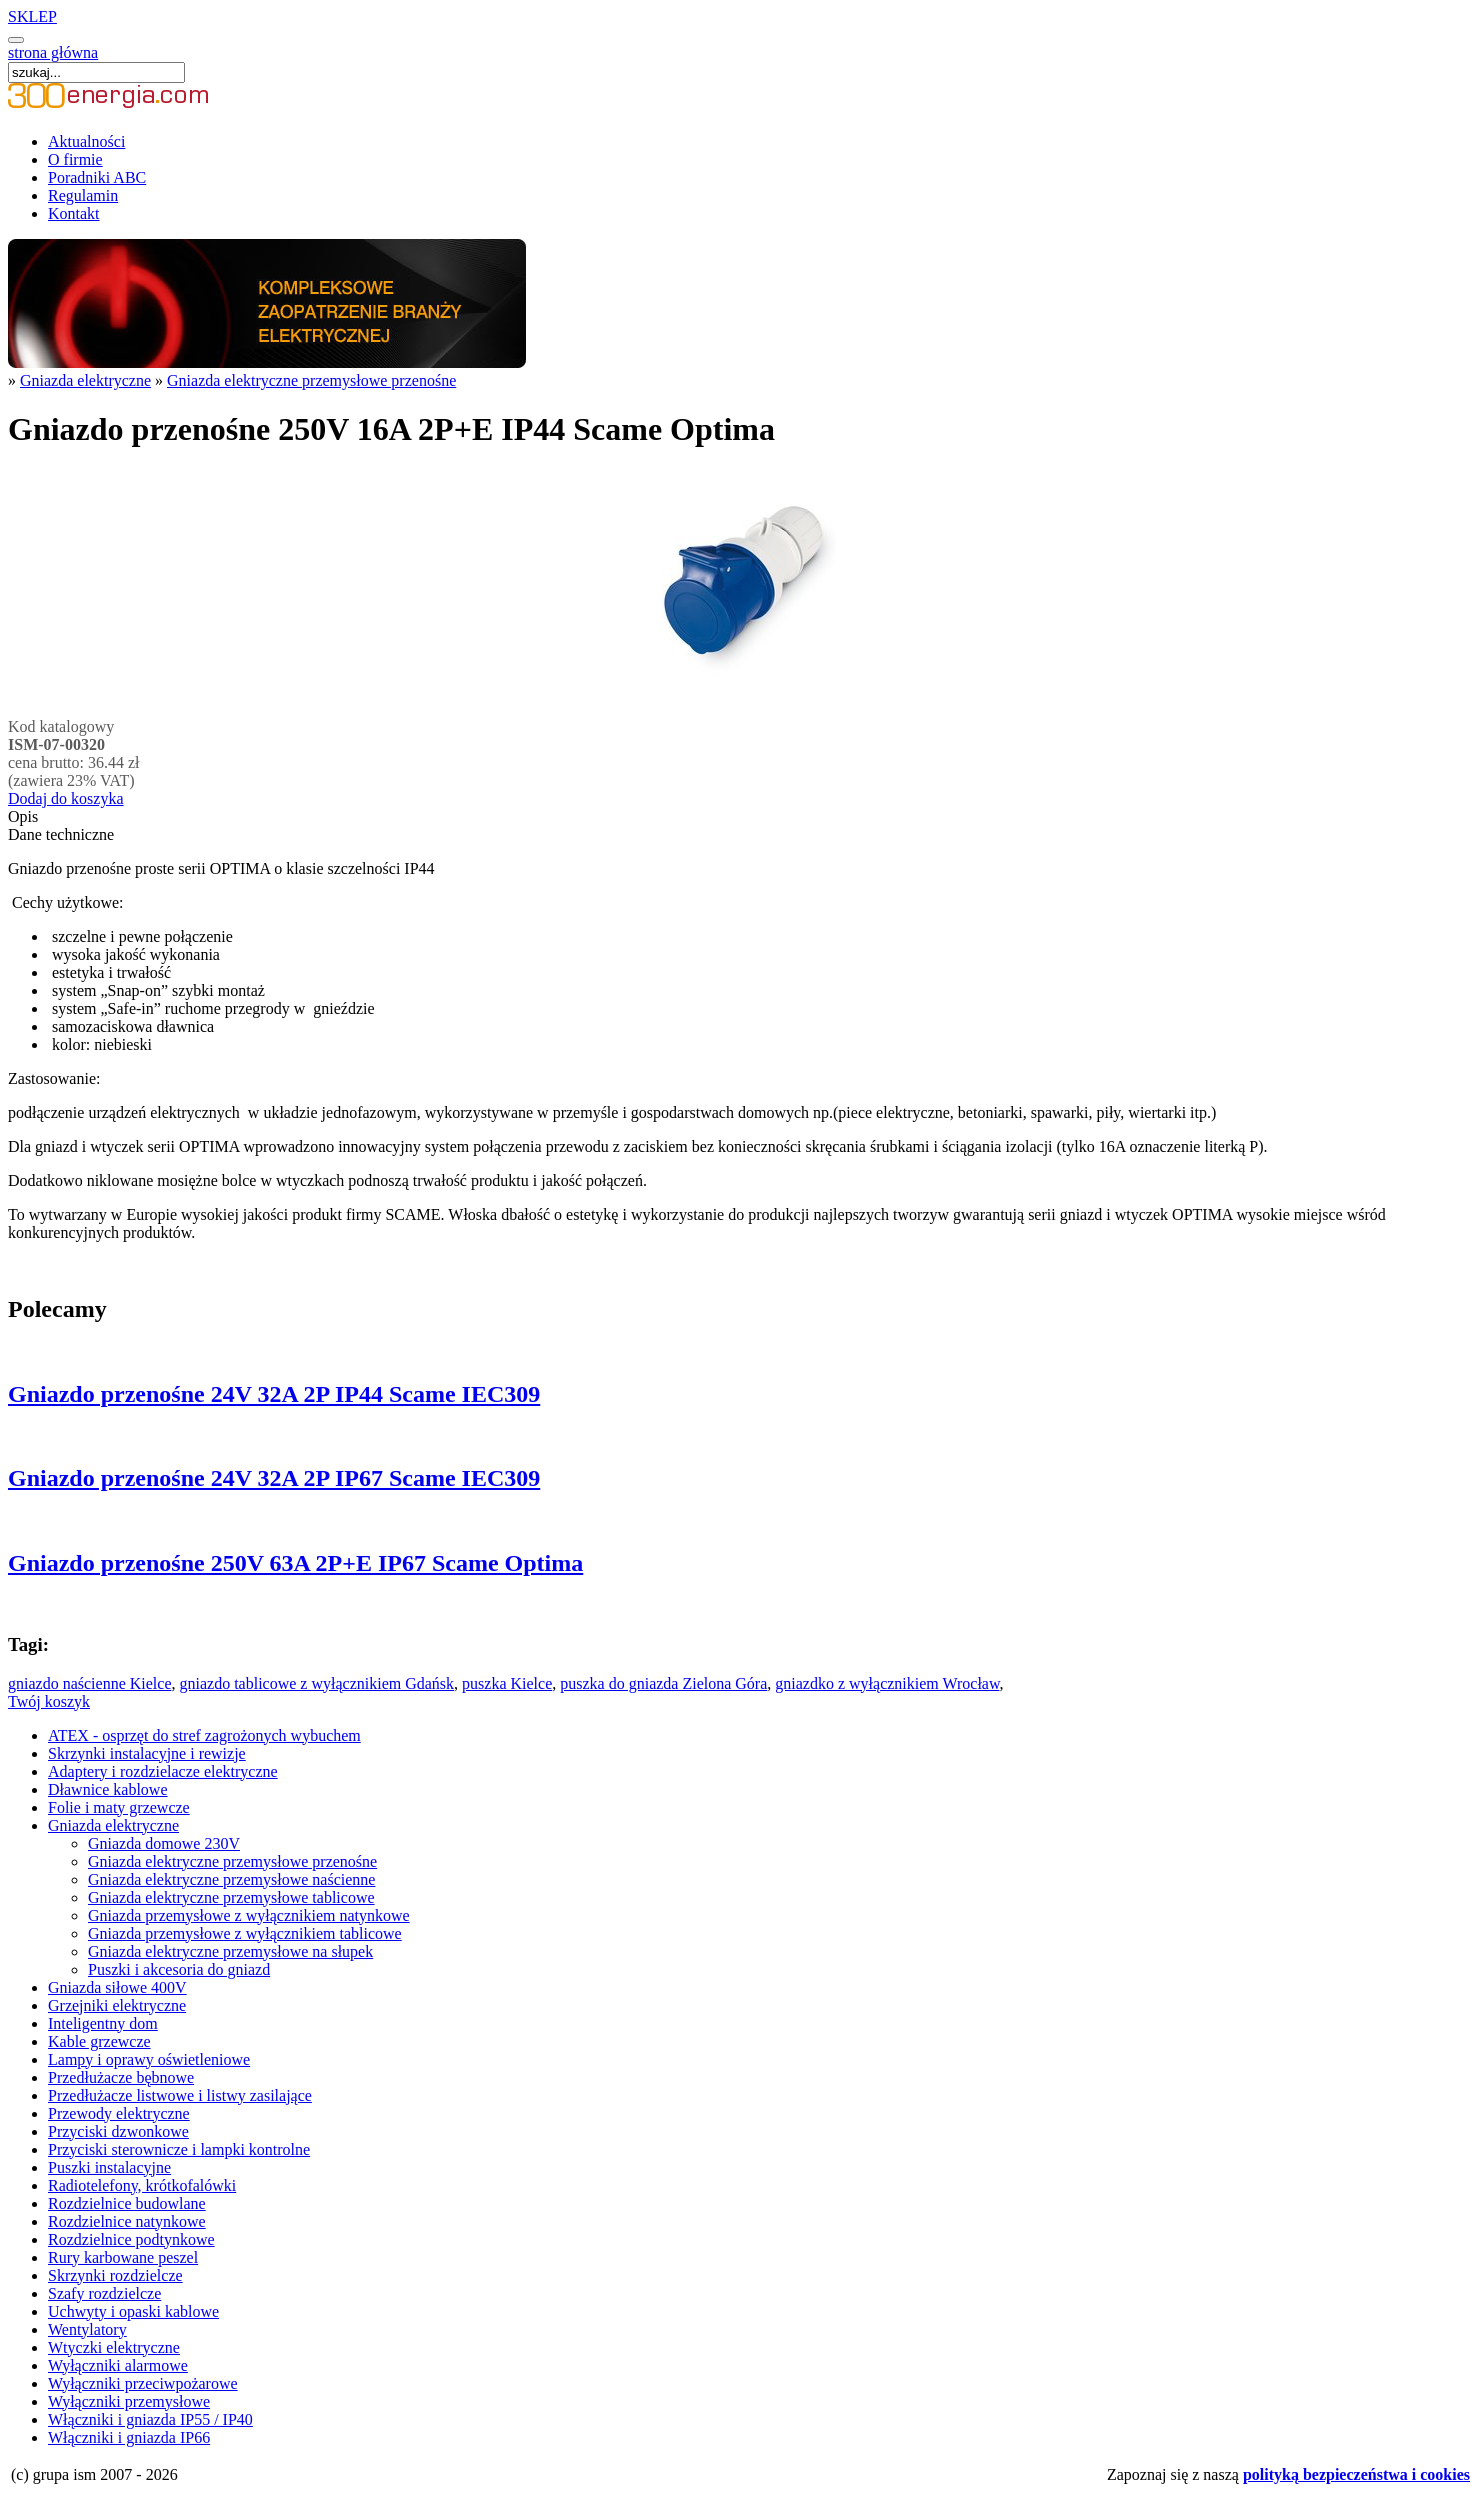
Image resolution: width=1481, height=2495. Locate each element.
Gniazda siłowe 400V (117, 1987)
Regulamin (83, 195)
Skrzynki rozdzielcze (115, 2275)
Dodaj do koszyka (66, 798)
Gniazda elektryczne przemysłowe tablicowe (231, 1897)
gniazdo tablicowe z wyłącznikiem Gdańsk (316, 1683)
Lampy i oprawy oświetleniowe (149, 2059)
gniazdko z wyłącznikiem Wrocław (887, 1683)
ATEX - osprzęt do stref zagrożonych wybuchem (204, 1735)
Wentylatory (87, 2329)
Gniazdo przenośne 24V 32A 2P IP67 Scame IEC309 (274, 1478)
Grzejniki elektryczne (117, 2005)
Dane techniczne (61, 834)
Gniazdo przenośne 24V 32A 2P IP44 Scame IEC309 (274, 1394)
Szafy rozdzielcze (104, 2293)
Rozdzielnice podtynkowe (131, 2239)
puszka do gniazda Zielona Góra (663, 1683)
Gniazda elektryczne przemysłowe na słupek (230, 1951)
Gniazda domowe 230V (164, 1843)
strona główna (53, 52)
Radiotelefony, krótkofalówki (142, 2185)
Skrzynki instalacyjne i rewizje (147, 1753)
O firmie (75, 159)
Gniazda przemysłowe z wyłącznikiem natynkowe (249, 1915)
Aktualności (86, 141)
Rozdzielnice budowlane (127, 2203)
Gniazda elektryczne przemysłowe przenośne (311, 380)
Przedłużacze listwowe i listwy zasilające (180, 2095)
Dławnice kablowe (108, 1789)
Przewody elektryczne (119, 2113)
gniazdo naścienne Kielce (89, 1683)
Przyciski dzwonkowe (118, 2131)
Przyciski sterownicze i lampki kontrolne (179, 2149)
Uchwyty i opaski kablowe (133, 2311)
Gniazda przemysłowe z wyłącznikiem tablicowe (245, 1933)
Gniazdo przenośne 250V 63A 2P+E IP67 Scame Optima (295, 1563)
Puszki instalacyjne (109, 2167)
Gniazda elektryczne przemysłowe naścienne (231, 1879)
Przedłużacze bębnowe (121, 2077)
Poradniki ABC (97, 177)
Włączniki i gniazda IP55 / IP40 (150, 2419)
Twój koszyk (49, 1701)
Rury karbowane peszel (123, 2257)
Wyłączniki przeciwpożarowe (143, 2383)
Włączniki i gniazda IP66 (129, 2437)
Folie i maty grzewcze (119, 1807)
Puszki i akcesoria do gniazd (179, 1969)
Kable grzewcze (99, 2041)
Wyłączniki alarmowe (118, 2365)
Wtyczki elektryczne (114, 2347)
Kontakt (74, 213)
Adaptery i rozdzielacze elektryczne (163, 1771)
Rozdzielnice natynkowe (127, 2221)
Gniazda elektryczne (85, 380)
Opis (23, 816)
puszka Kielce (507, 1683)
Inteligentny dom (103, 2023)
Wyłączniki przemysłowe (129, 2401)
